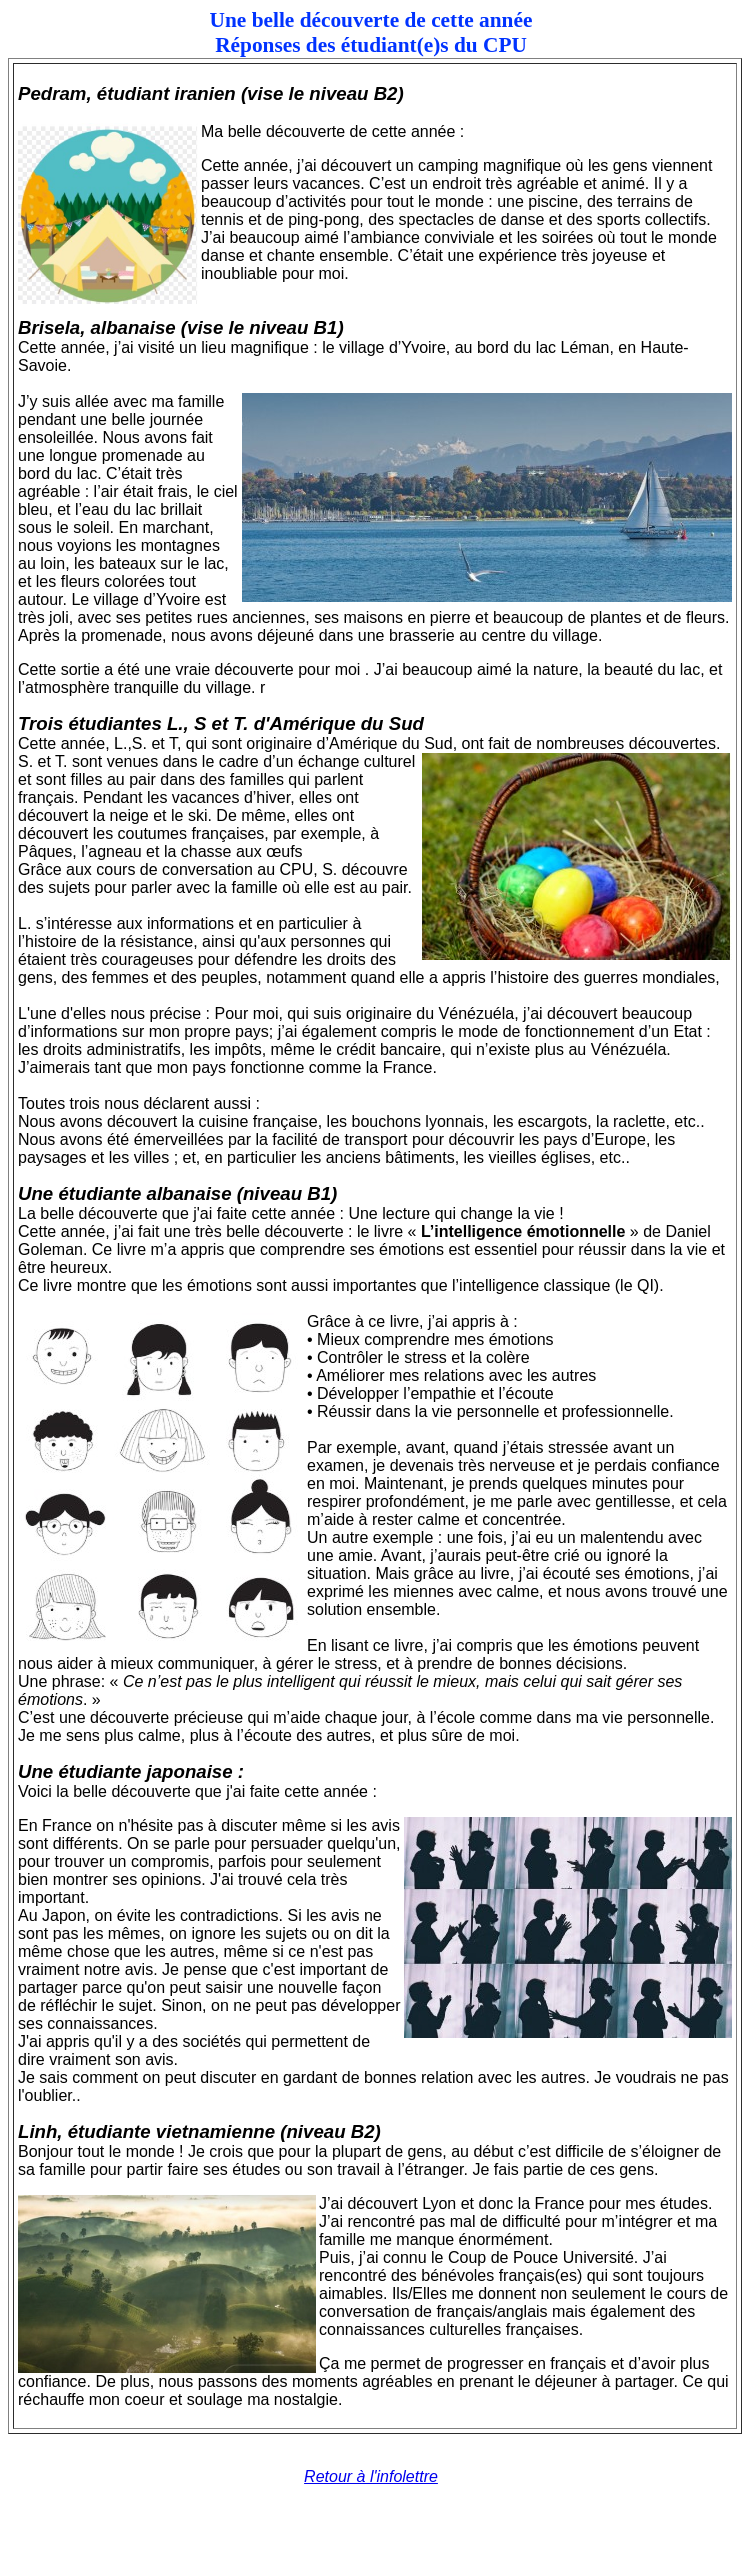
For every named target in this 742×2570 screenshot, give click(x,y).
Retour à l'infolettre (371, 2476)
